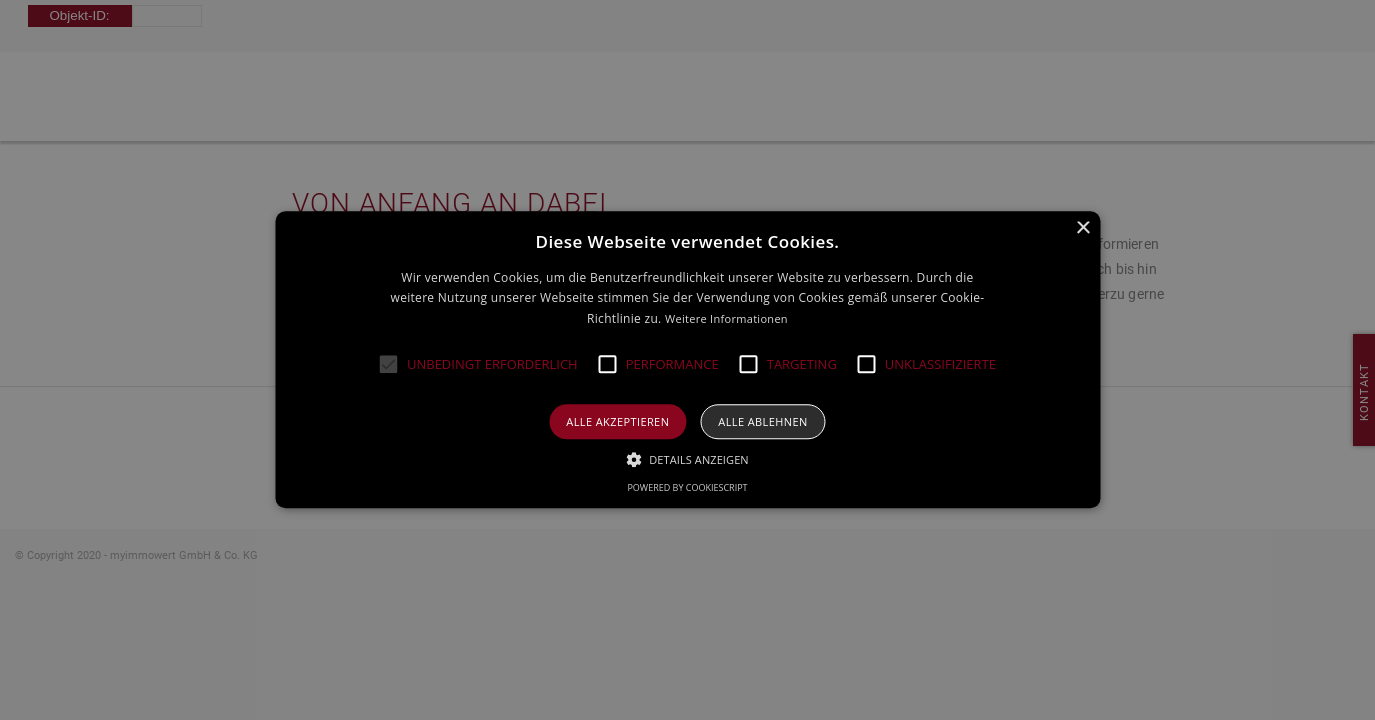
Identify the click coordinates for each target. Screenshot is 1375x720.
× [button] (1082, 228)
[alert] (687, 360)
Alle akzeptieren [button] (617, 422)
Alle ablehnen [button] (762, 422)
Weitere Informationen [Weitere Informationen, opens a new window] (726, 318)
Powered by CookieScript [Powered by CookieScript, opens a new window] (687, 488)
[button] (389, 365)
